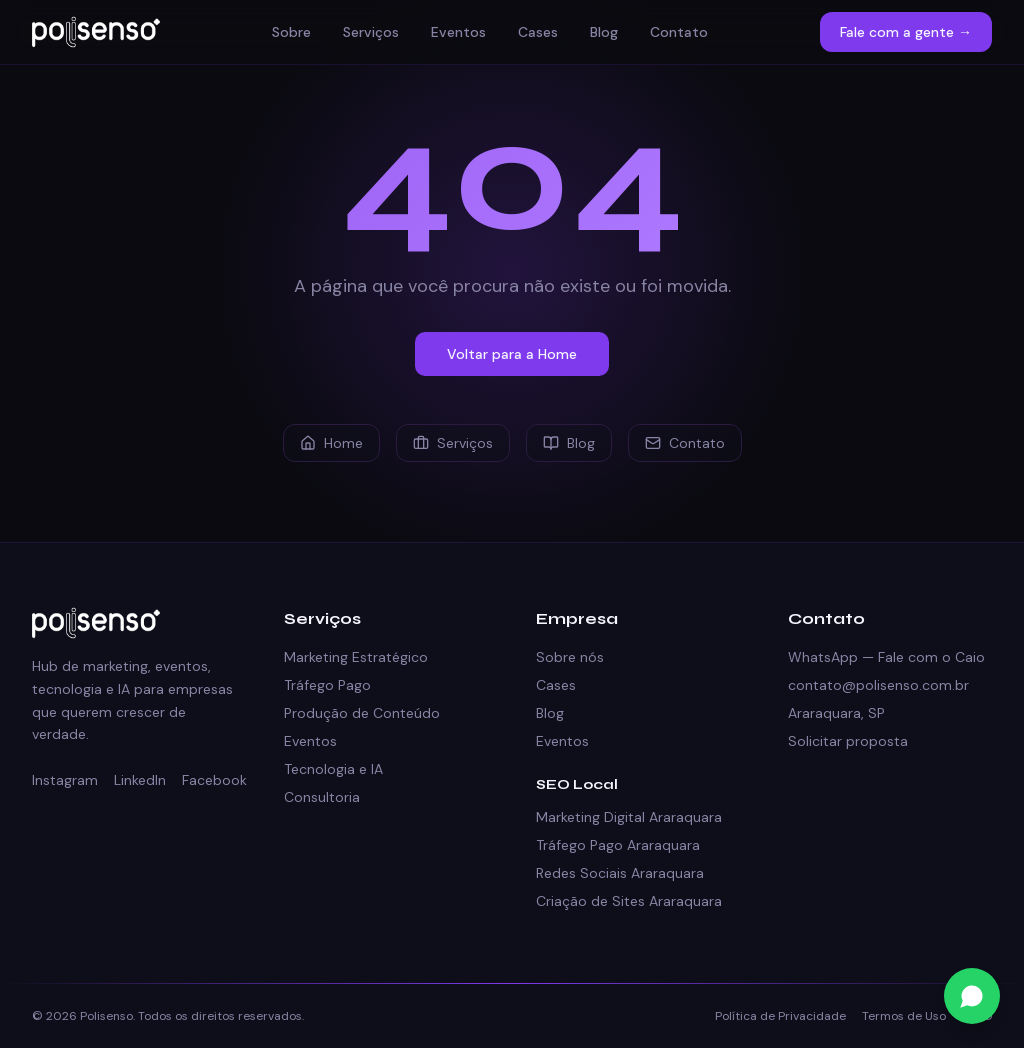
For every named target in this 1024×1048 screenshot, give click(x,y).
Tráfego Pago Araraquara (618, 845)
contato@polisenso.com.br (878, 685)
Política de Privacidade (780, 1016)
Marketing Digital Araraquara (629, 817)
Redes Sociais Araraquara (620, 873)
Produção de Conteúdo (362, 713)
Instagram (65, 780)
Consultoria (322, 797)
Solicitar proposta (848, 741)
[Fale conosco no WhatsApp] (972, 996)
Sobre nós (570, 657)
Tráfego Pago (327, 685)
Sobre (291, 32)
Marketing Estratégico (356, 657)
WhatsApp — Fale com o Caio (886, 657)
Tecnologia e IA (333, 769)
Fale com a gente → (906, 32)
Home (331, 443)
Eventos (458, 32)
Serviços (371, 32)
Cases (538, 32)
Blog (604, 32)
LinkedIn (140, 780)
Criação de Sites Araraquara (629, 901)
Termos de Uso (904, 1016)
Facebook (214, 780)
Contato (679, 32)
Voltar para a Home (512, 354)
